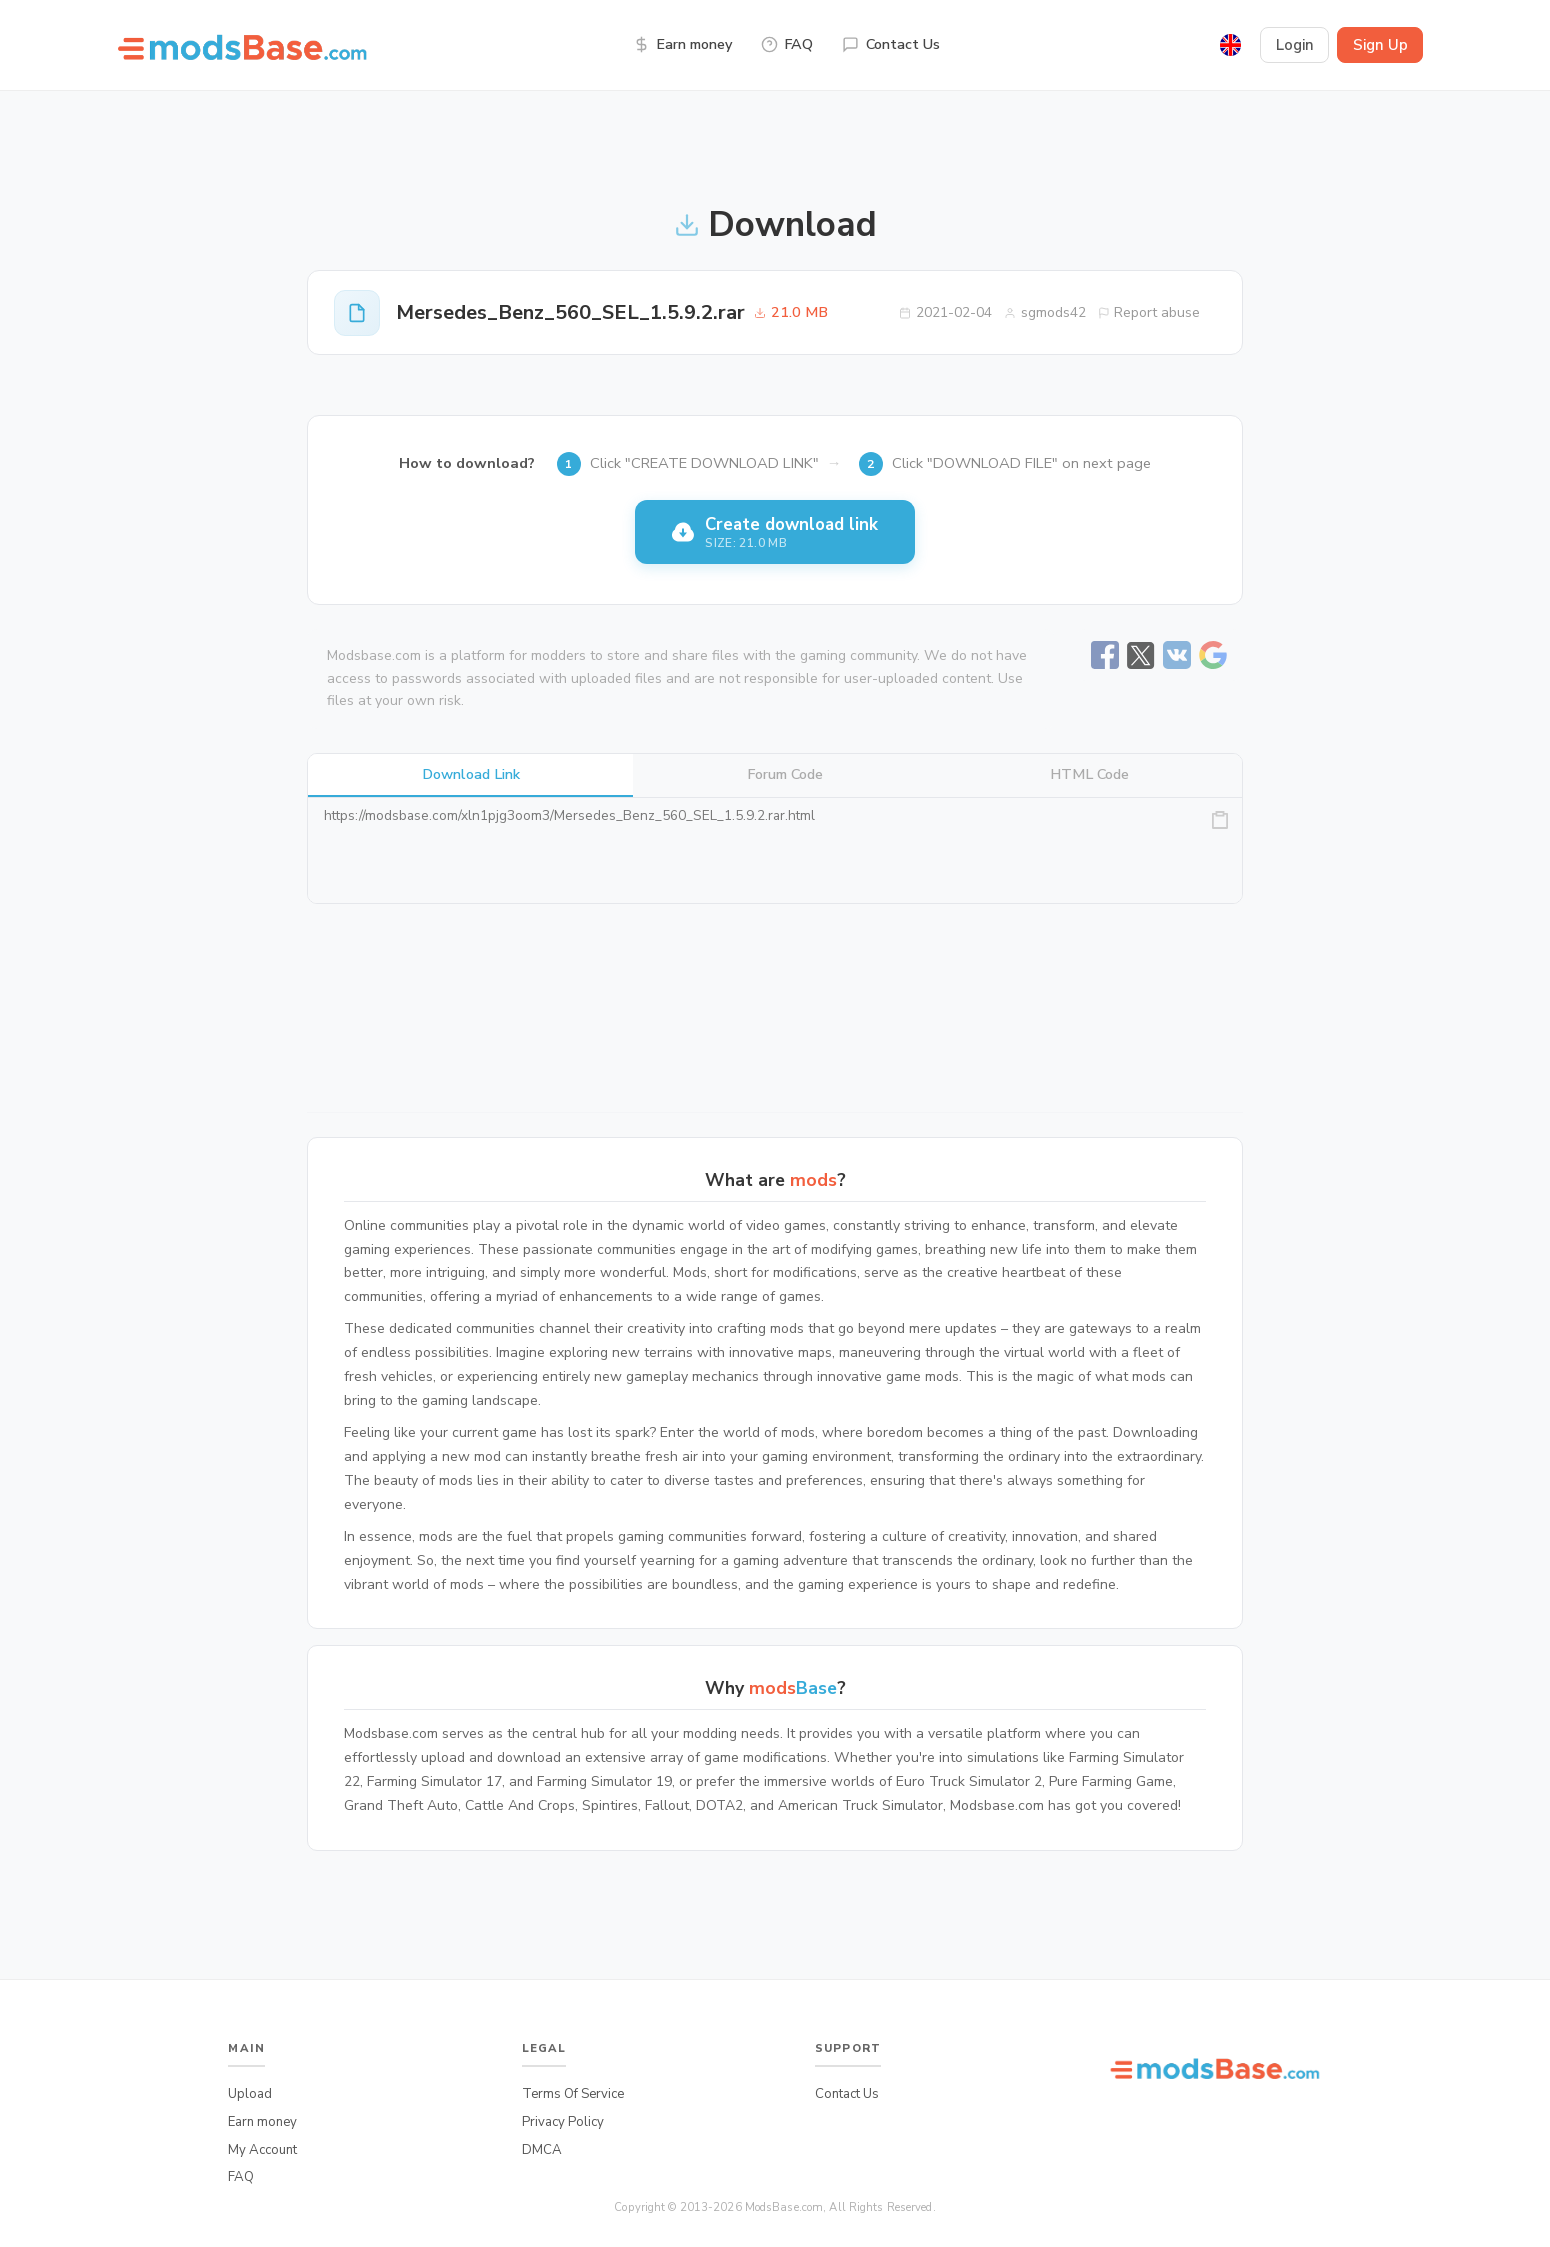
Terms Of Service (573, 2094)
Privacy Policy (563, 2122)
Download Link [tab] (471, 774)
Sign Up (1380, 45)
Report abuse (1149, 312)
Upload (250, 2094)
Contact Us (890, 44)
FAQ (787, 44)
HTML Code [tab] (1089, 774)
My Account (262, 2150)
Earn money (682, 44)
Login (1295, 45)
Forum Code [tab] (785, 774)
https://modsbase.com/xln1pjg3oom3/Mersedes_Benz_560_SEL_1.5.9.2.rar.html (775, 850)
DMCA (542, 2150)
